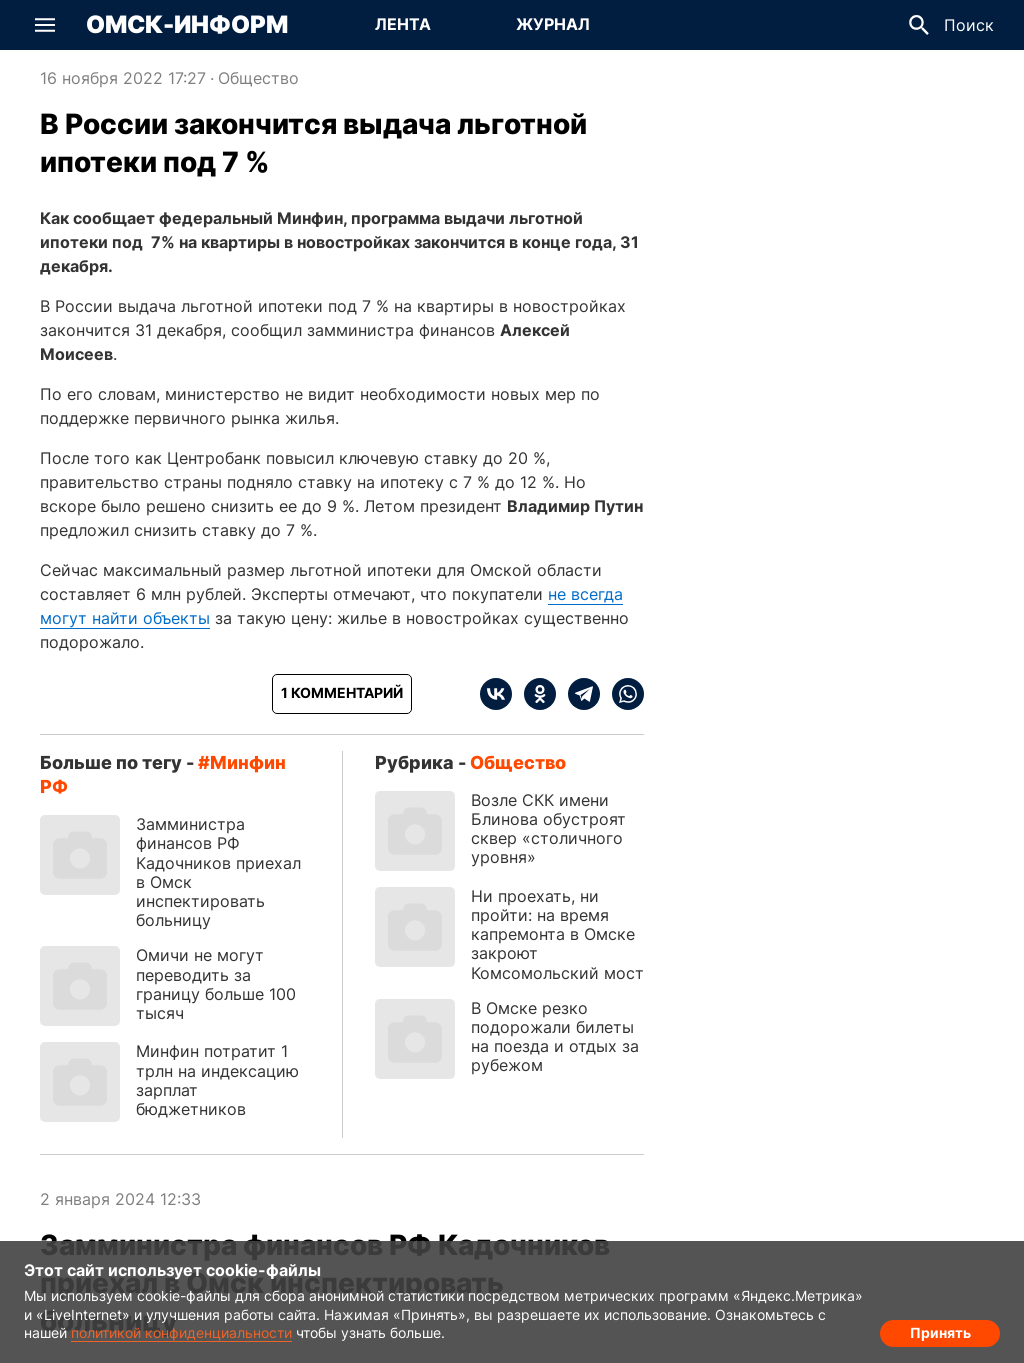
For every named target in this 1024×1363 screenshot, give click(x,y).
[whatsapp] (622, 694)
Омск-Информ (187, 25)
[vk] (496, 694)
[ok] (534, 694)
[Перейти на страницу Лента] (403, 25)
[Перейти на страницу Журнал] (553, 25)
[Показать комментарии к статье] (342, 694)
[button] (45, 25)
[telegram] (578, 694)
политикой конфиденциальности (181, 1332)
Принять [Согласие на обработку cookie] (940, 1328)
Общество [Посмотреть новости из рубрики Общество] (258, 78)
